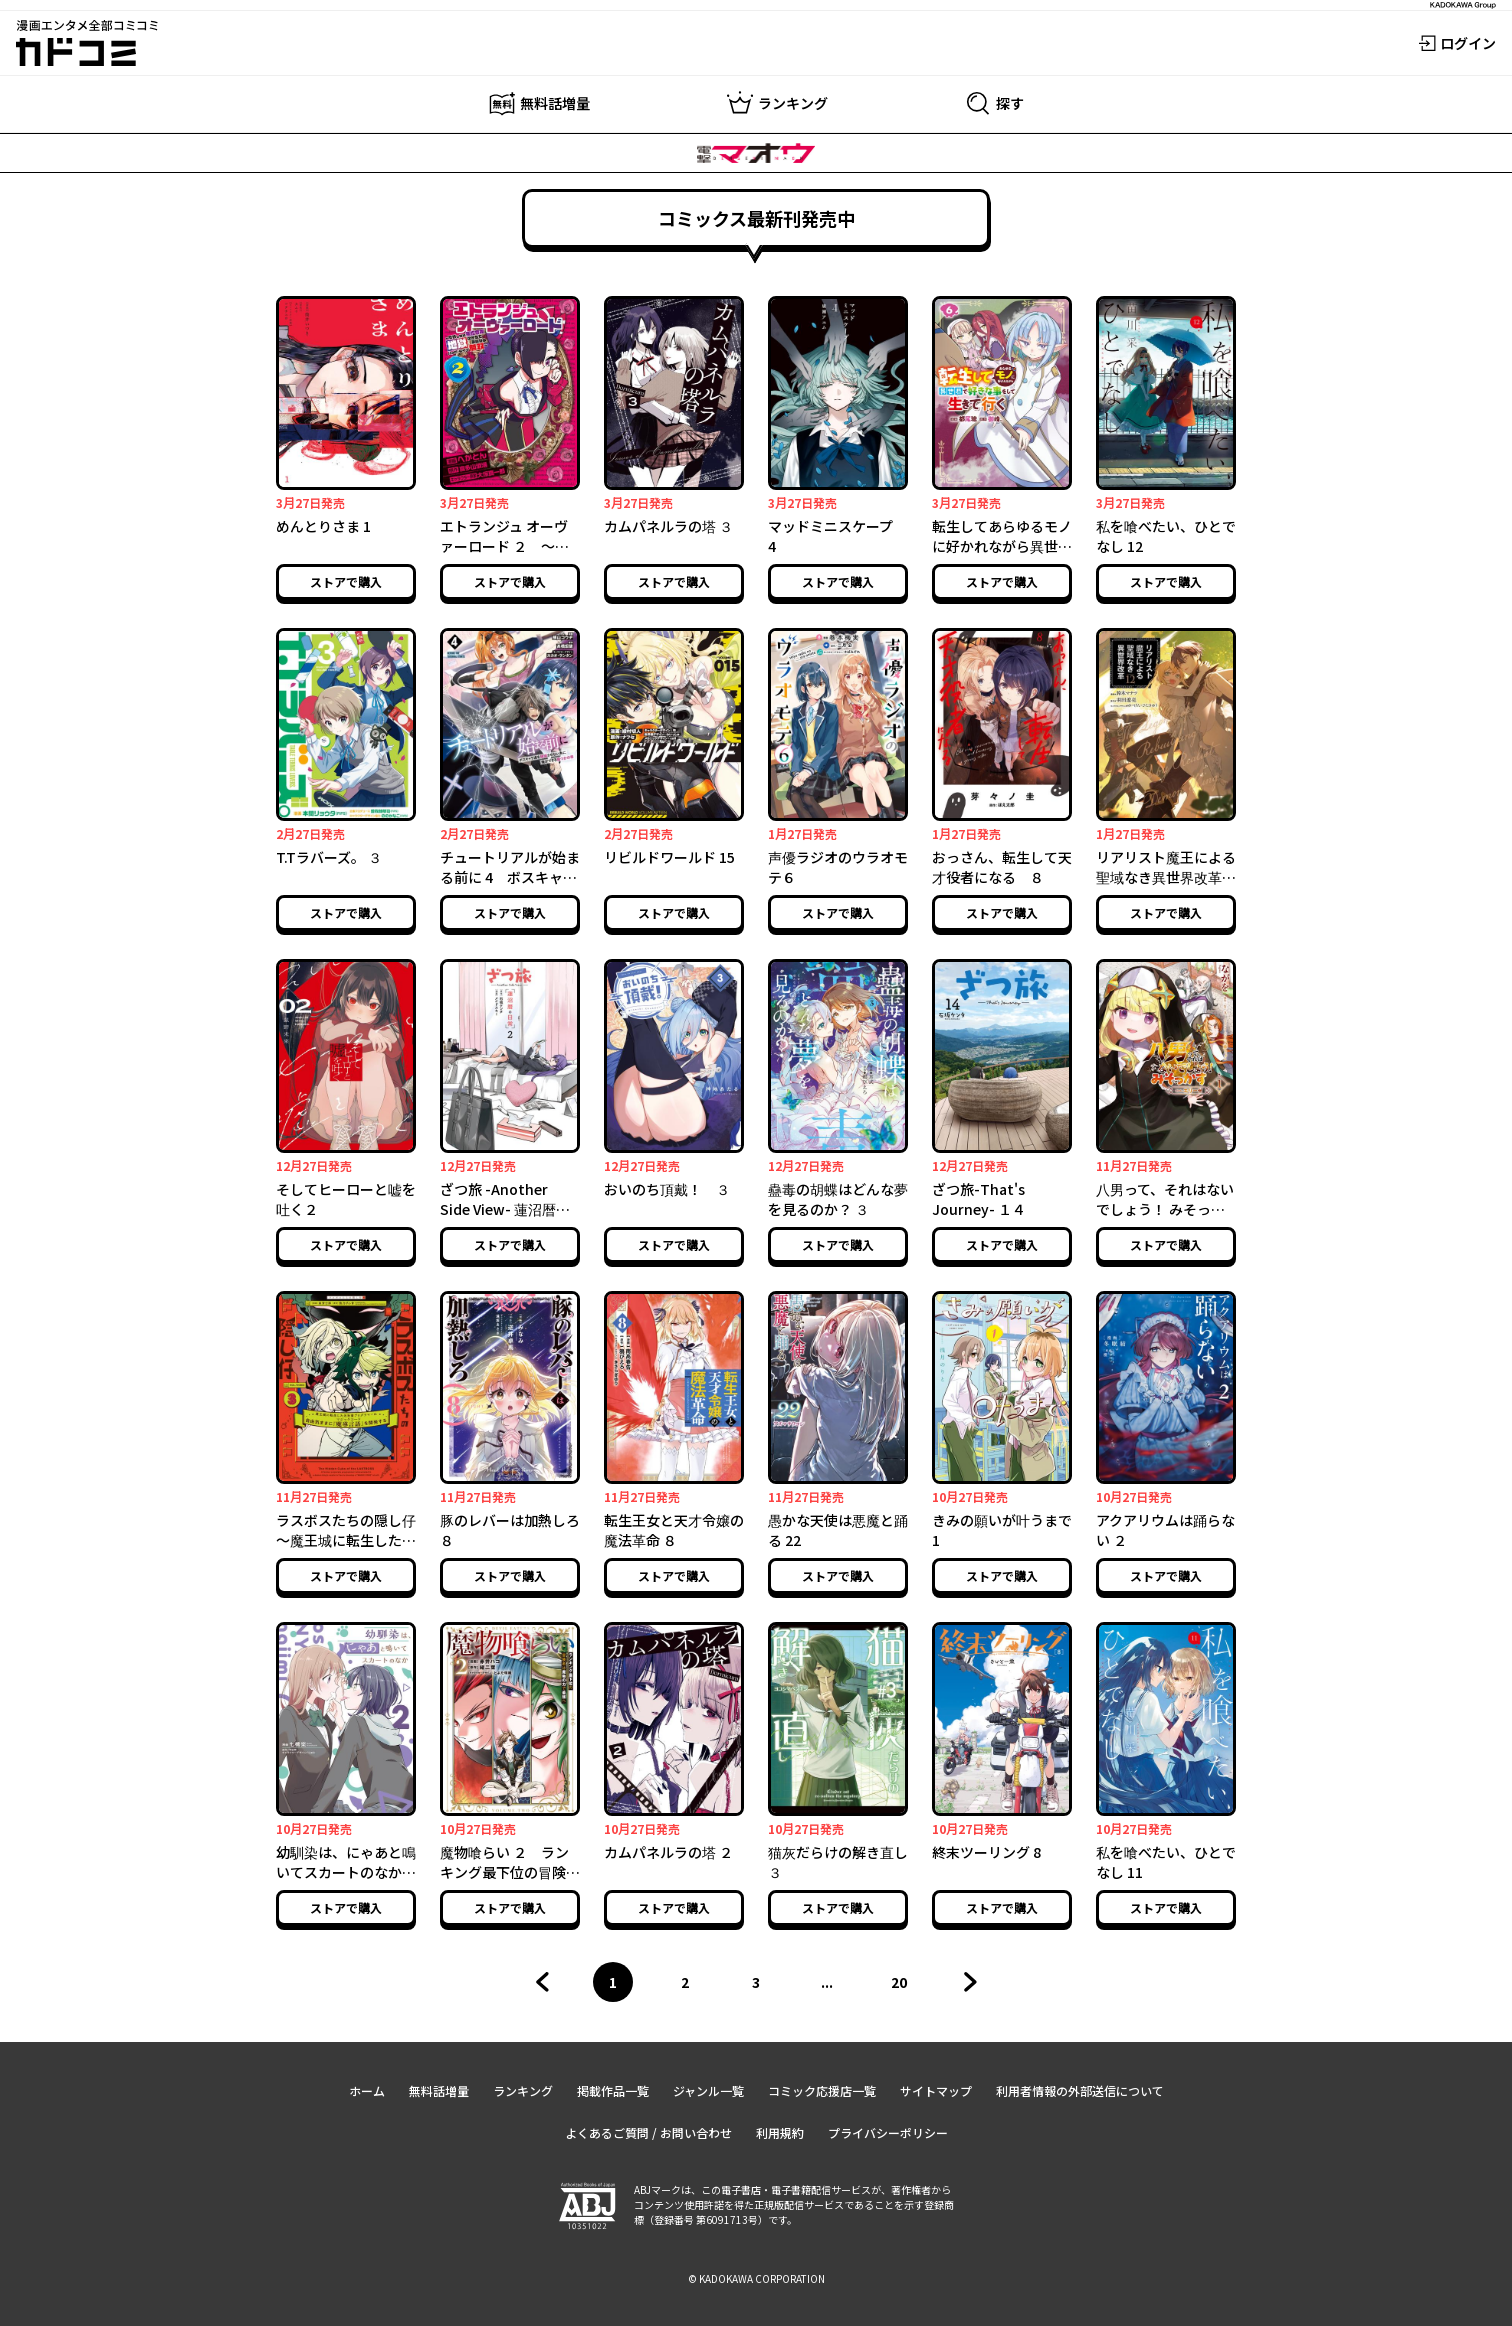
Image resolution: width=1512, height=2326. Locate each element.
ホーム (367, 2090)
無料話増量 (439, 2090)
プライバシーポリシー (888, 2132)
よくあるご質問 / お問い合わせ (648, 2132)
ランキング (523, 2090)
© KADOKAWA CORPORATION (756, 2278)
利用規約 (780, 2132)
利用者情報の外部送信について (1080, 2090)
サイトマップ (936, 2090)
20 (905, 1987)
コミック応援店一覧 (822, 2090)
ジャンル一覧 (708, 2090)
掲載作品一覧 (613, 2090)
